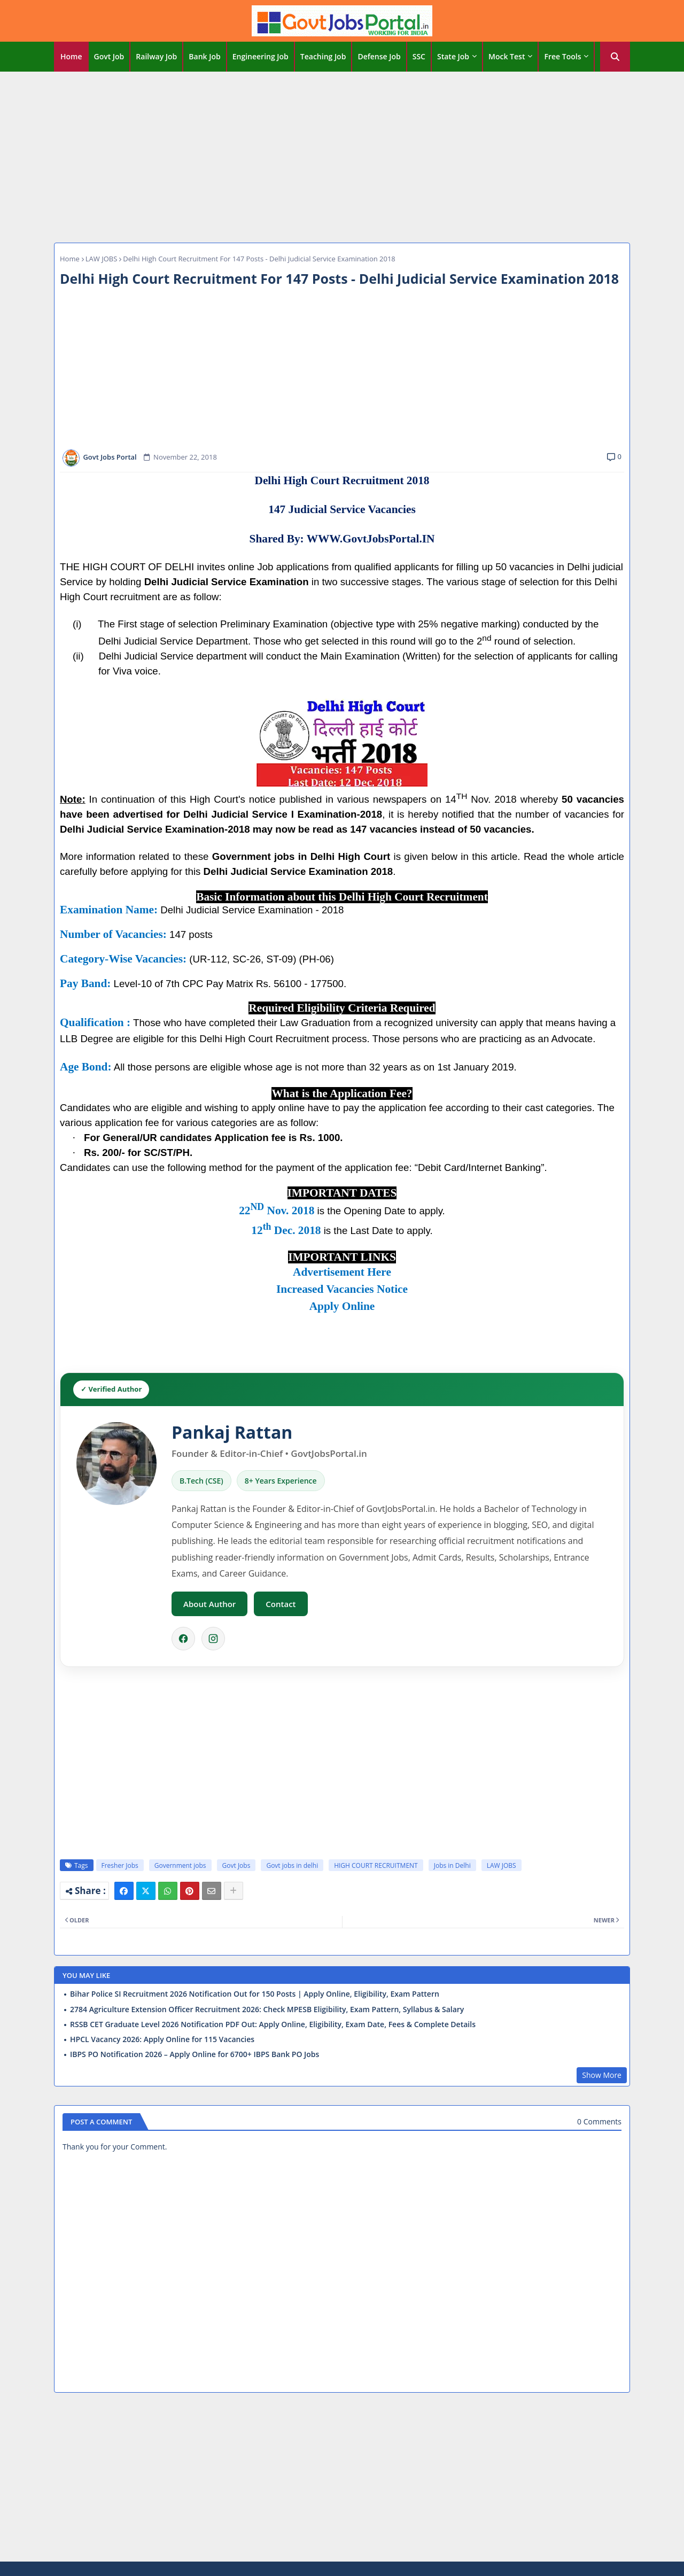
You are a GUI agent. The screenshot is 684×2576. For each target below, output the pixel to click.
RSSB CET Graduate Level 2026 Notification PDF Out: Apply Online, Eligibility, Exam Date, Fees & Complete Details (273, 2024)
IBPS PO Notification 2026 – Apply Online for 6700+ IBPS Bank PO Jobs (194, 2054)
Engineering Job (260, 56)
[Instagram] (213, 1638)
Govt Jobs (236, 1865)
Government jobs (180, 1865)
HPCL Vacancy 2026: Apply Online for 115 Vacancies (162, 2039)
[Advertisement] (342, 154)
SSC (419, 56)
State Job (453, 56)
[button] (615, 57)
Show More (601, 2075)
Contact (281, 1604)
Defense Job (378, 56)
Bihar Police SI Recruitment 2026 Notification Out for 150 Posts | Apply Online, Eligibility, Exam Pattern (254, 1994)
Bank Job (204, 56)
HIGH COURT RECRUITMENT (376, 1865)
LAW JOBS (102, 258)
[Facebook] (183, 1638)
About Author (209, 1604)
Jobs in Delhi (452, 1865)
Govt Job (109, 56)
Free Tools (562, 56)
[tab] (71, 57)
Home (71, 56)
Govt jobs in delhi (292, 1865)
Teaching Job (323, 56)
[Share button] (233, 1891)
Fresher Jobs (120, 1865)
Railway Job (156, 56)
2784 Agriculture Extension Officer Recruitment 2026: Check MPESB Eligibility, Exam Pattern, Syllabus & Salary (267, 2009)
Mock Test (506, 56)
